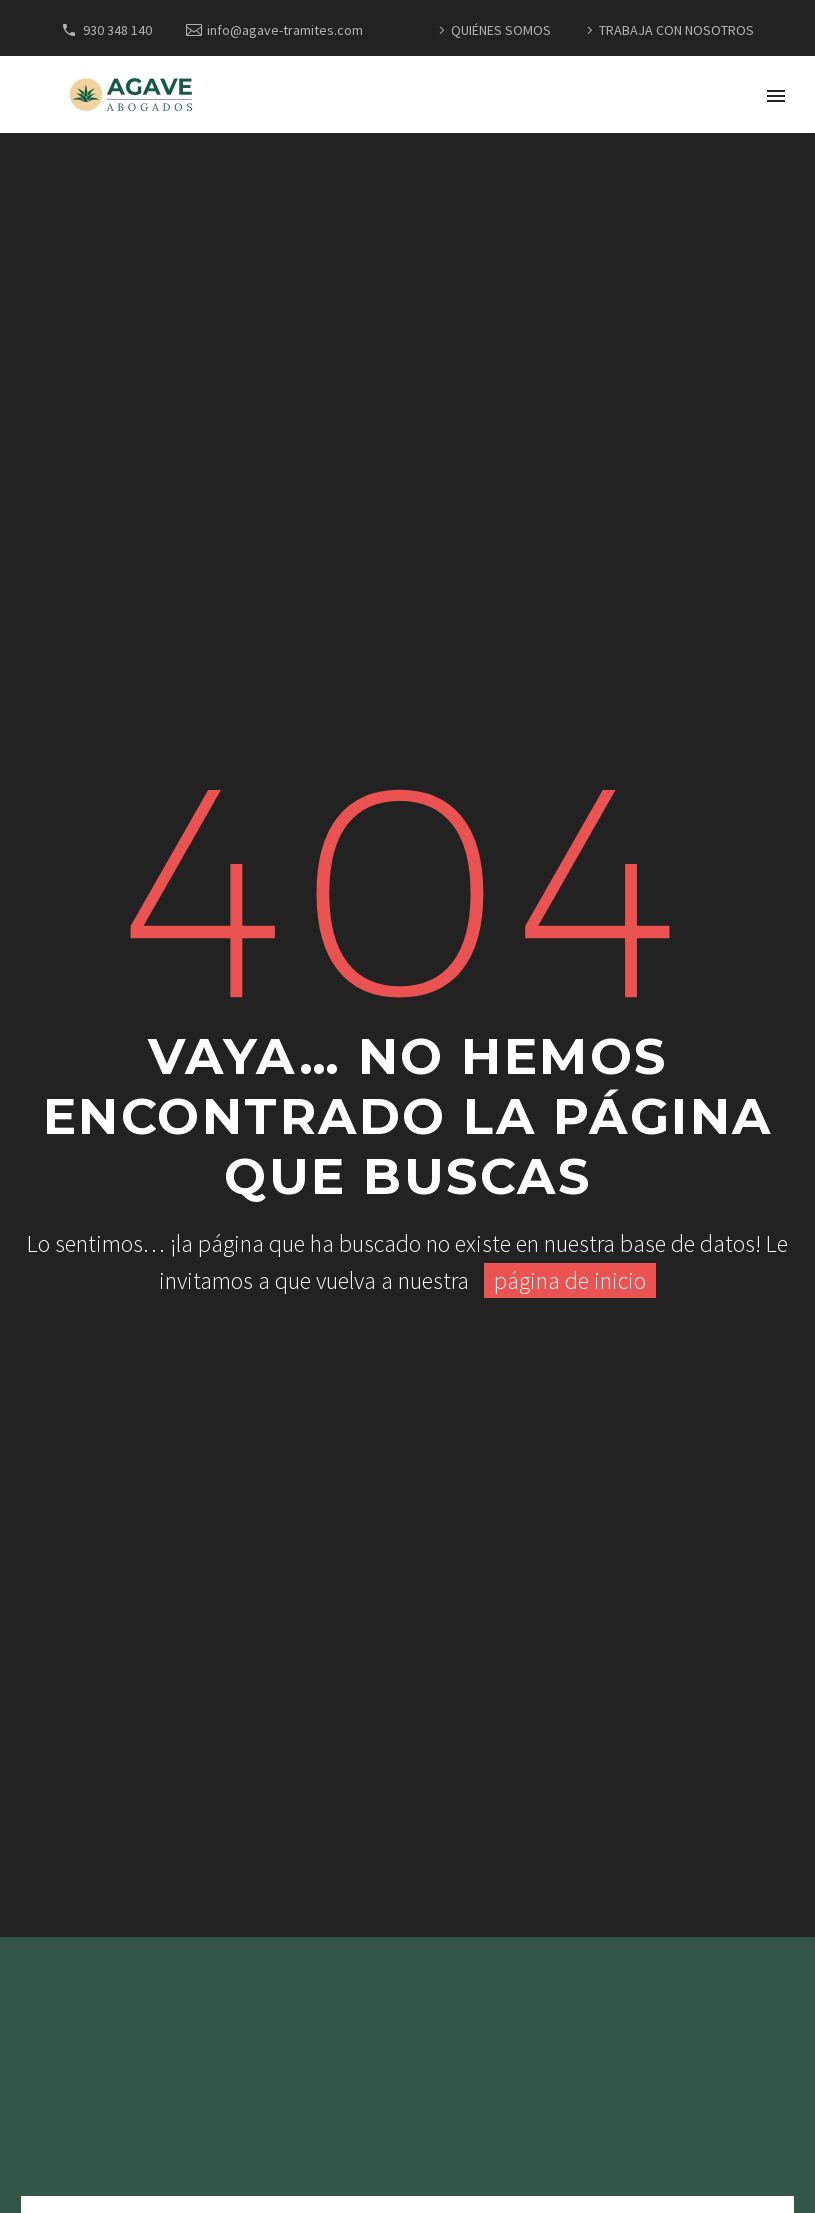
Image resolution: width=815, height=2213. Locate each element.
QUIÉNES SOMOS (501, 30)
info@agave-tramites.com (285, 30)
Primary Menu (776, 96)
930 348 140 (117, 30)
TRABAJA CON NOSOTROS (676, 30)
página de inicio (570, 1280)
